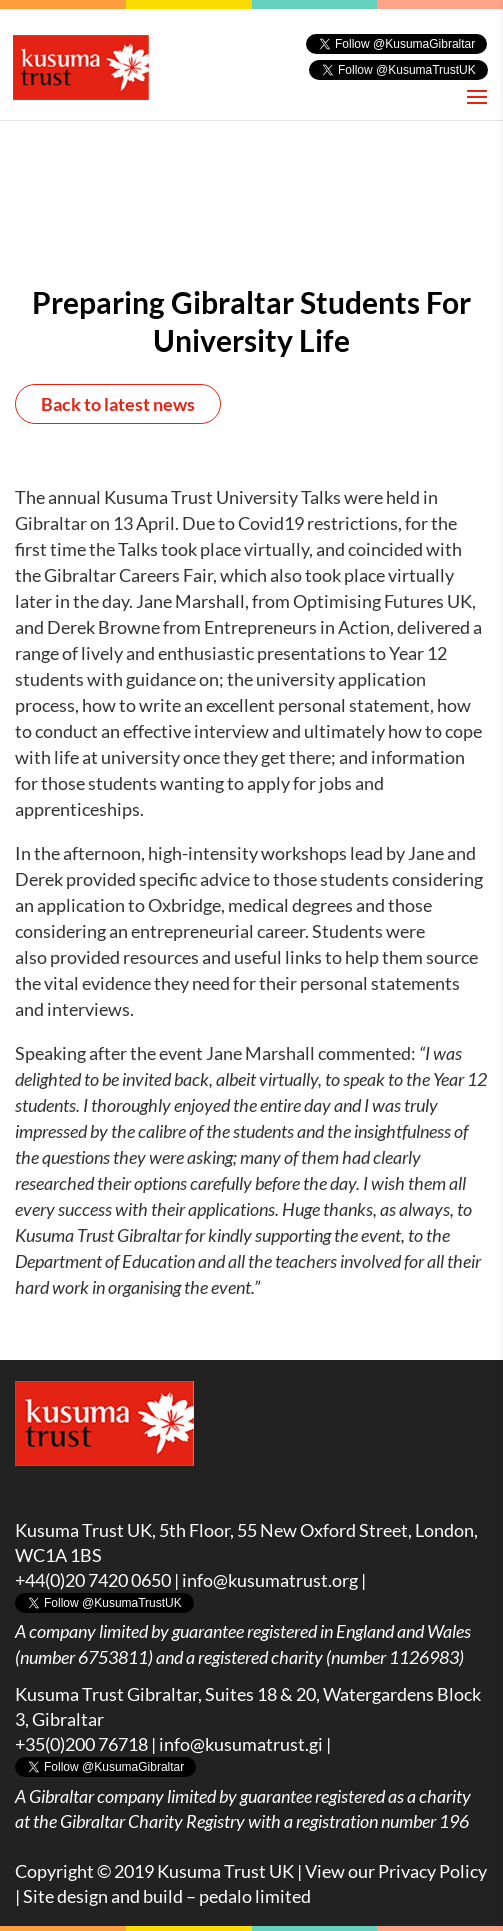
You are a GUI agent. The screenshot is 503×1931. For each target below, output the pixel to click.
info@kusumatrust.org (270, 1580)
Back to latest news (118, 404)
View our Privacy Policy (396, 1871)
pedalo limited (255, 1896)
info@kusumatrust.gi (241, 1744)
